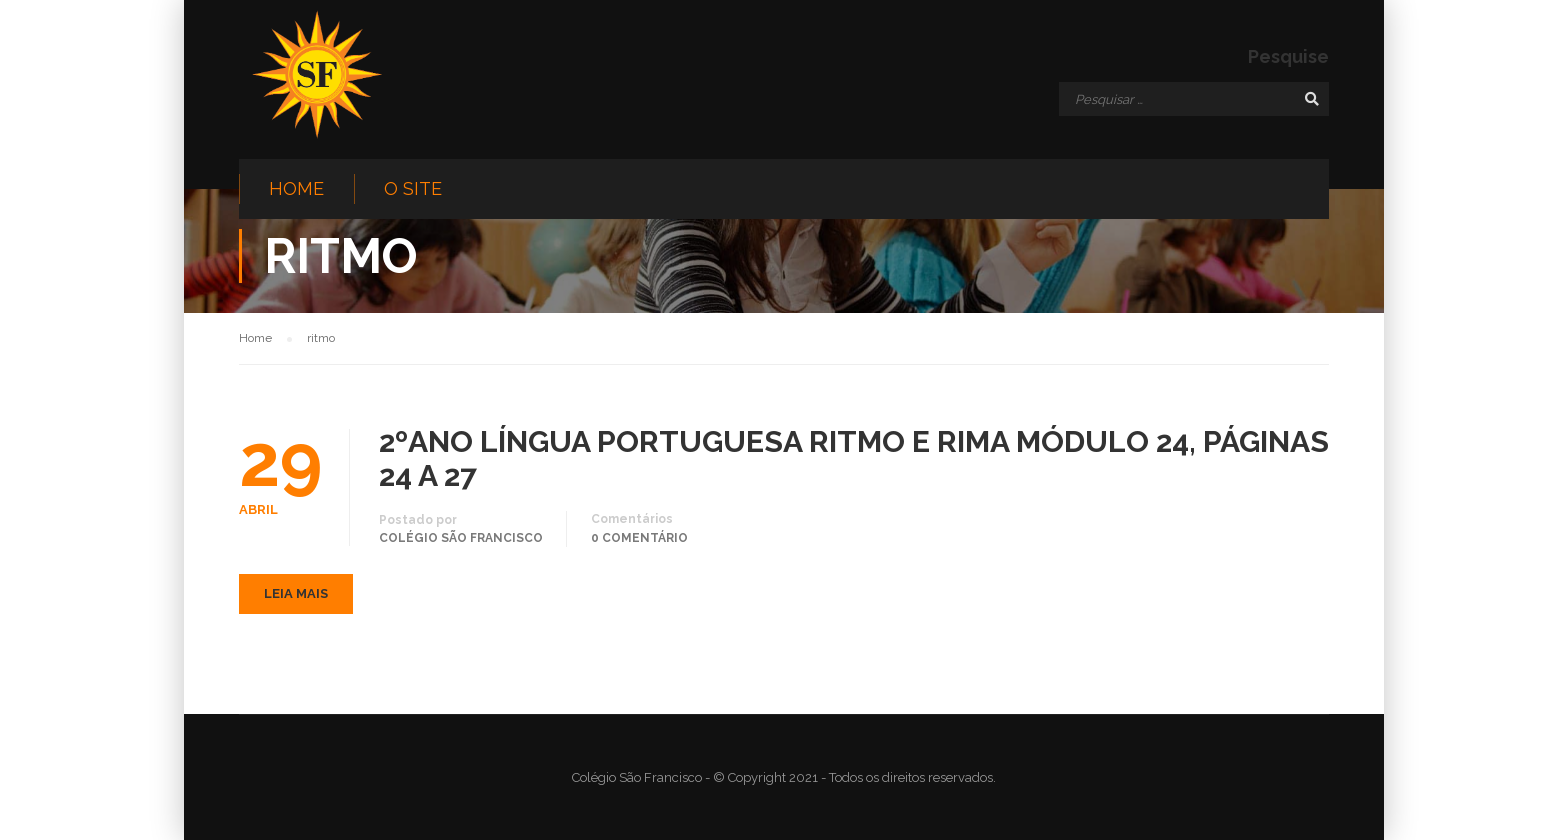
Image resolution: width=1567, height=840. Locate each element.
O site (413, 188)
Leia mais (296, 593)
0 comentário (639, 538)
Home (296, 188)
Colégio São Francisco (461, 538)
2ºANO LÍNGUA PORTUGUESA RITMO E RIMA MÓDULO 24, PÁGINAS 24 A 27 (854, 459)
